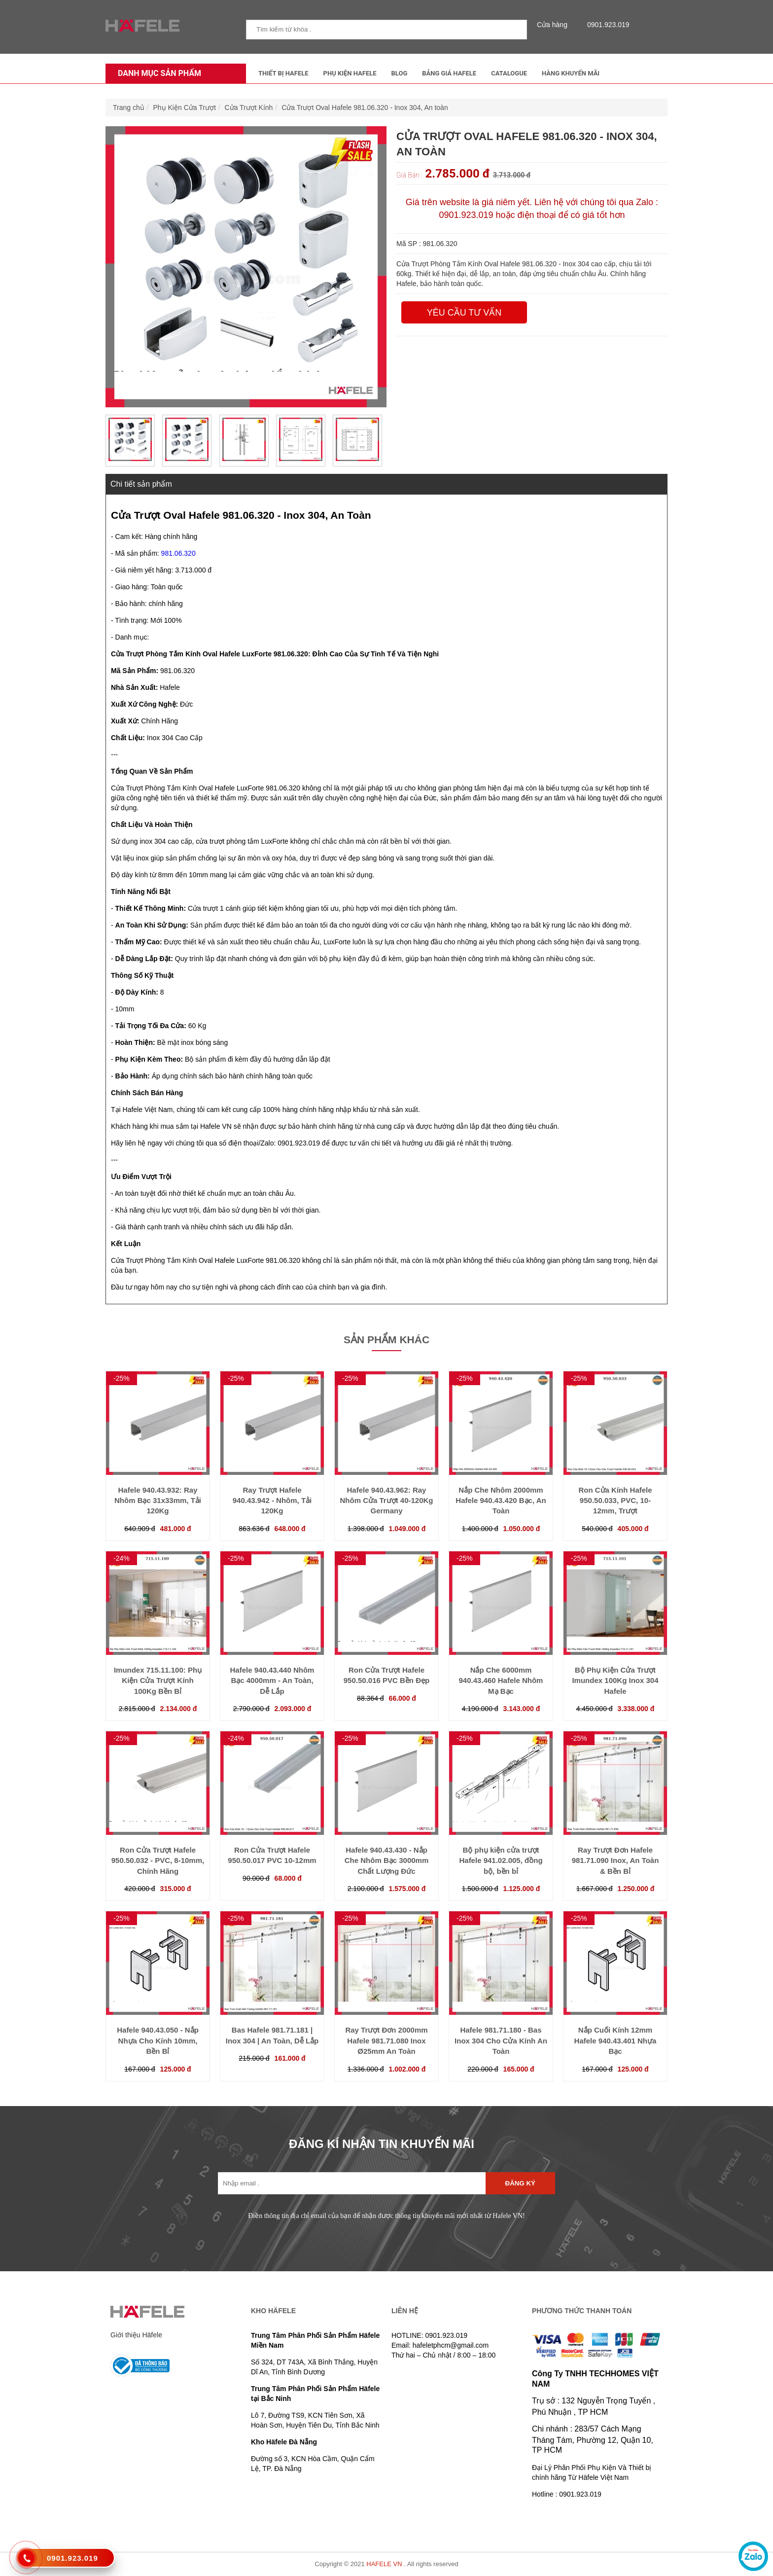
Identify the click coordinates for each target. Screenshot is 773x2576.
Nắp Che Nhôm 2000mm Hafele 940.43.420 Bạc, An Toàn (501, 1500)
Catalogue (509, 73)
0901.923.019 (606, 25)
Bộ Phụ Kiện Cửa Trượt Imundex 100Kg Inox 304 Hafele (615, 1680)
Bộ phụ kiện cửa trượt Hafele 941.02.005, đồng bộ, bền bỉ (500, 1860)
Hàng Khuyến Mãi (570, 73)
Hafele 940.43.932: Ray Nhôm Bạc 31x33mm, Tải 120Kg (157, 1500)
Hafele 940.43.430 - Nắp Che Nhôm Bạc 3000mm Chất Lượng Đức (387, 1860)
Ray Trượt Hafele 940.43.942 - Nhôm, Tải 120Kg (272, 1500)
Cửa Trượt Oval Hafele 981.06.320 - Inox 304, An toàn (364, 107)
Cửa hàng (554, 25)
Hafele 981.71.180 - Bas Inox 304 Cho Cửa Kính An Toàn (501, 2040)
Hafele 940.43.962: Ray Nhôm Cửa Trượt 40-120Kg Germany (386, 1500)
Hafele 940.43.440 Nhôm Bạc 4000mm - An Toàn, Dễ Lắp (272, 1680)
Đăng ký (520, 2183)
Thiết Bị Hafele (283, 73)
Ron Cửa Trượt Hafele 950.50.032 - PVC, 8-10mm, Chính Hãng (157, 1860)
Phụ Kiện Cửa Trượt (184, 107)
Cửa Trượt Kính (249, 107)
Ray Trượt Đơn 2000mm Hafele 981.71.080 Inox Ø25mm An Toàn (386, 2040)
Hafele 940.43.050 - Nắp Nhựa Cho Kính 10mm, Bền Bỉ (158, 2040)
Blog (399, 73)
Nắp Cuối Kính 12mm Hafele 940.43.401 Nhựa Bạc (615, 2040)
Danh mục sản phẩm (157, 73)
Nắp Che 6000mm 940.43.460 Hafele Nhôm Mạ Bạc (501, 1680)
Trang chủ (128, 107)
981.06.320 (178, 553)
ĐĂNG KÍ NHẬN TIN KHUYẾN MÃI (381, 2143)
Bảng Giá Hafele (449, 73)
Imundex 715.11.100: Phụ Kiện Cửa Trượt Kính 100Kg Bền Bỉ (158, 1680)
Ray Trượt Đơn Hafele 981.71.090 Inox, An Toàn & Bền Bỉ (615, 1860)
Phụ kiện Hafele (350, 73)
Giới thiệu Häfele (136, 2335)
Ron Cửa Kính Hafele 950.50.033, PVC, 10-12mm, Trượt (615, 1500)
